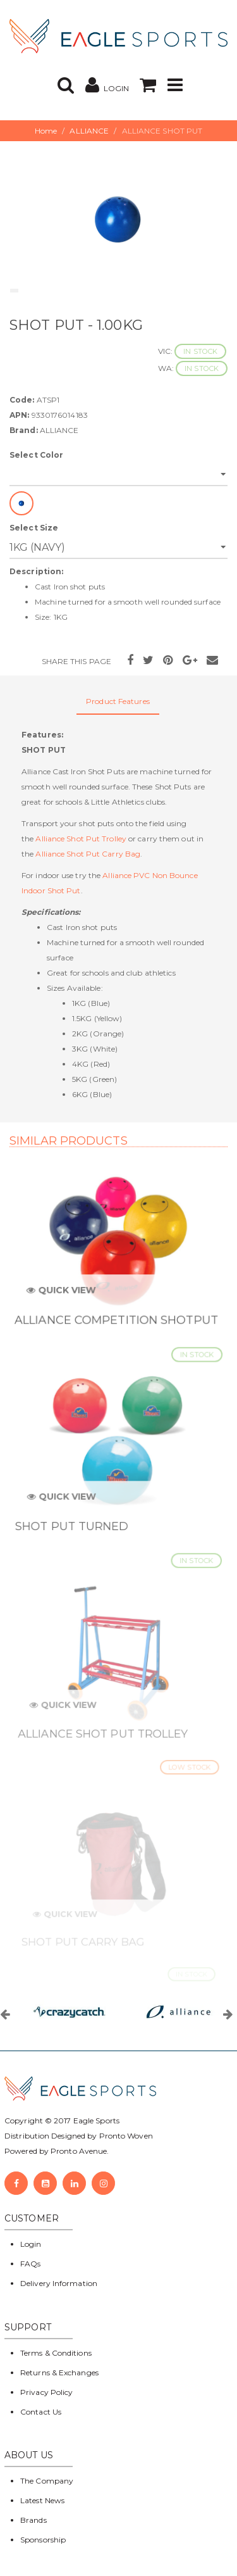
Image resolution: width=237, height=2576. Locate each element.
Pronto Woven (126, 2135)
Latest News (42, 2500)
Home (46, 130)
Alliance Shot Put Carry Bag (87, 853)
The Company (46, 2480)
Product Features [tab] (118, 701)
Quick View (64, 1296)
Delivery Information (58, 2283)
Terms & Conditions (56, 2353)
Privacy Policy (46, 2392)
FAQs (30, 2263)
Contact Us (40, 2411)
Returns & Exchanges (59, 2372)
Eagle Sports (95, 2120)
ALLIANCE (89, 130)
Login (31, 2244)
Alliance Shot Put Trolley (80, 838)
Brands (33, 2520)
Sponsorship (43, 2539)
